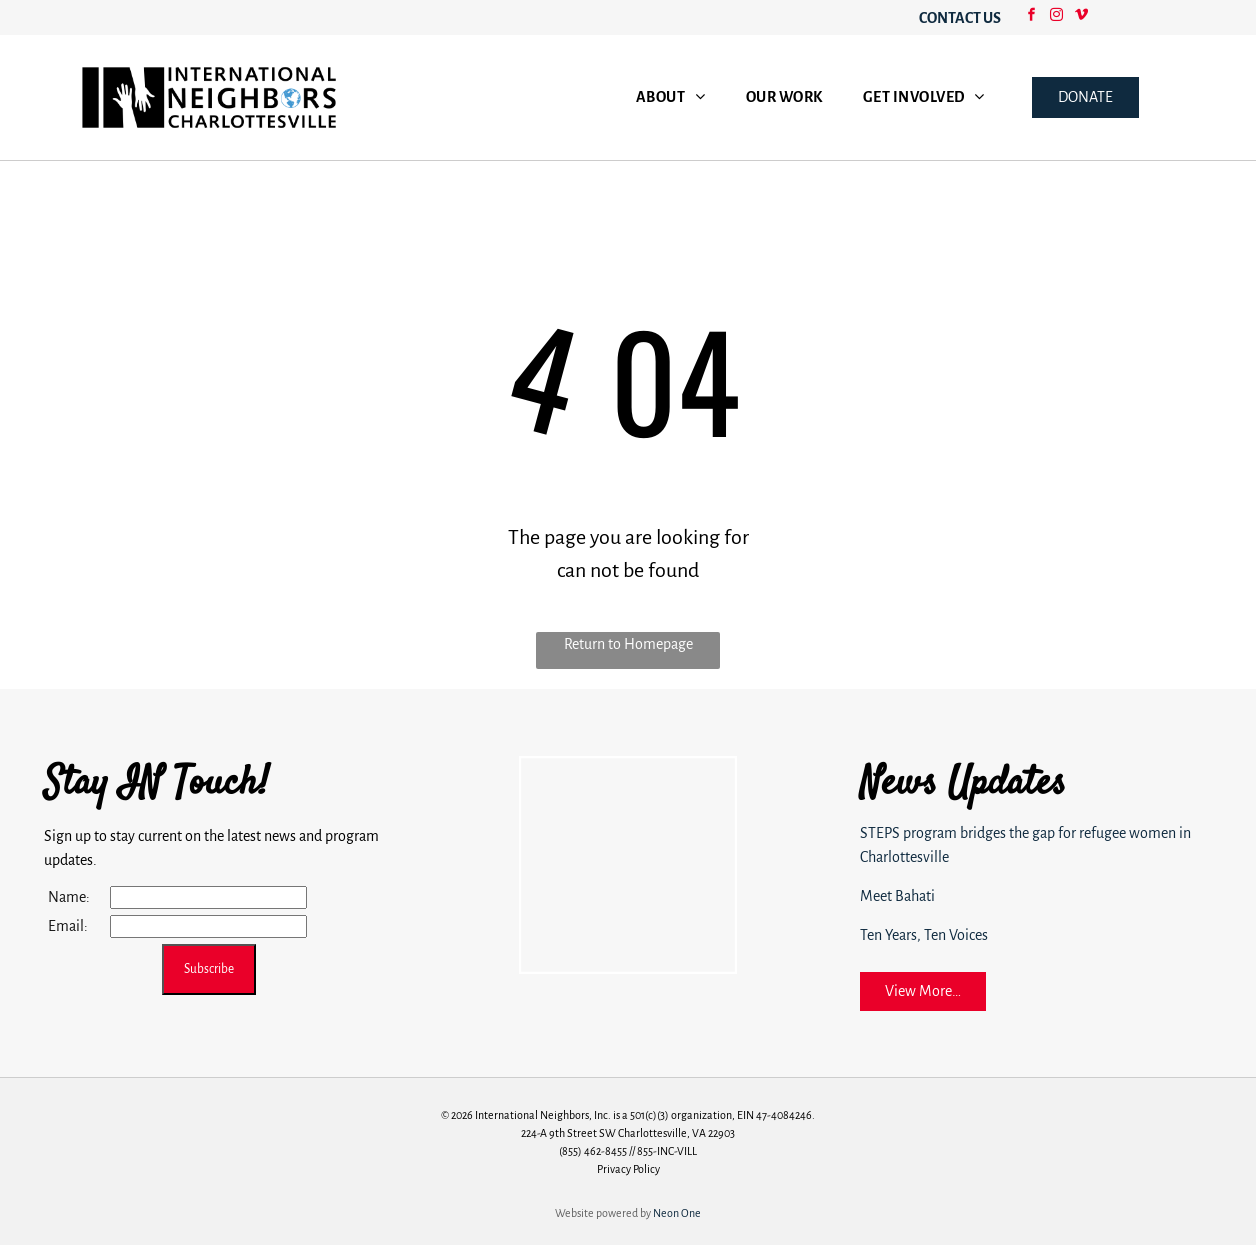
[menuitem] (671, 97)
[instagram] (1056, 17)
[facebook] (1031, 17)
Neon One (677, 1213)
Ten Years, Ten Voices (924, 935)
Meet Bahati (897, 896)
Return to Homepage (628, 644)
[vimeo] (1081, 17)
